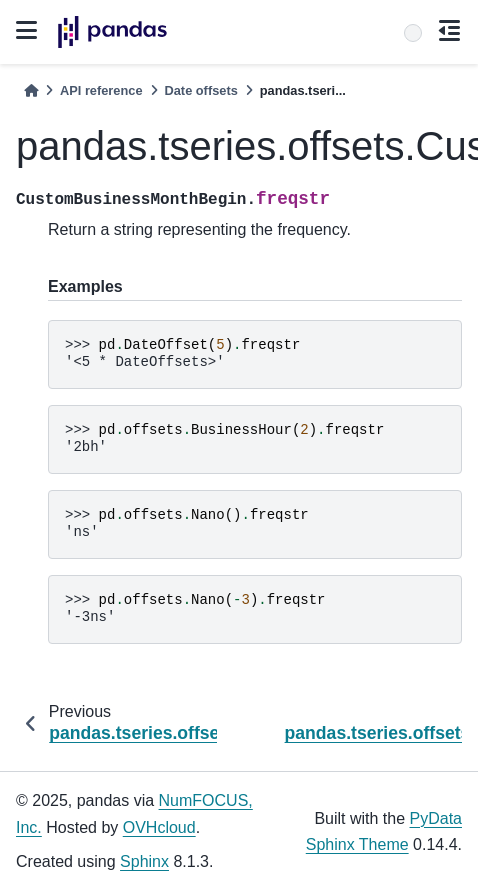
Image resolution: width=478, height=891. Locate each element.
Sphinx (144, 861)
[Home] (31, 90)
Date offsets (201, 90)
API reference (101, 90)
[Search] (413, 33)
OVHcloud (159, 827)
